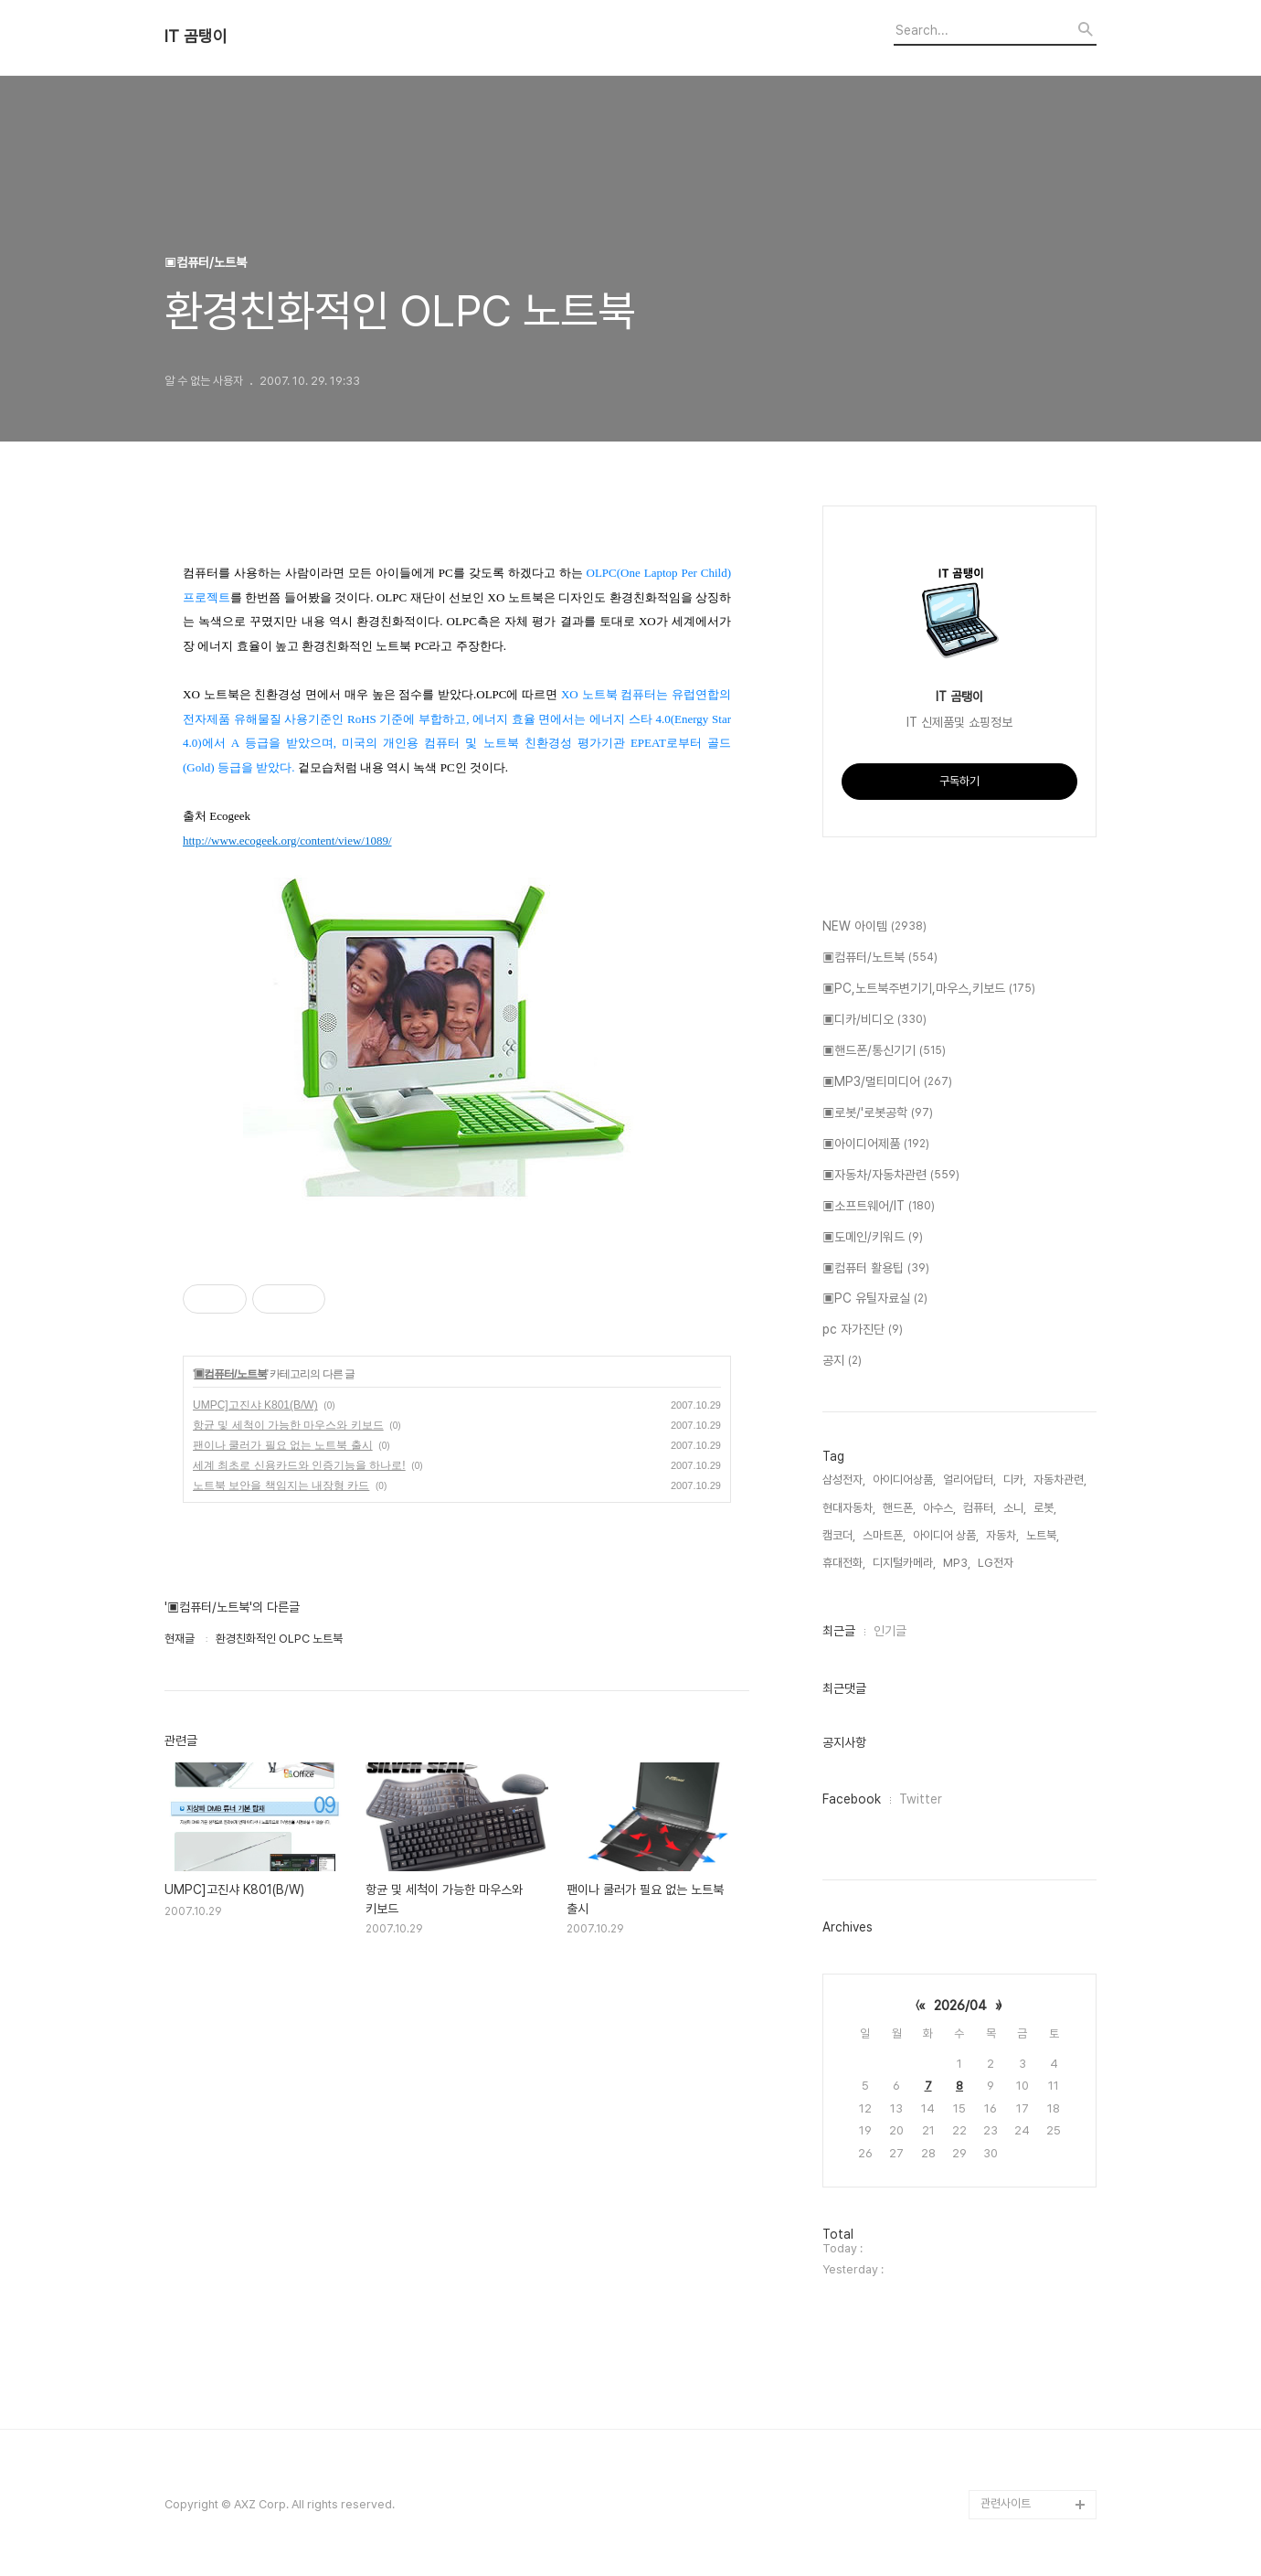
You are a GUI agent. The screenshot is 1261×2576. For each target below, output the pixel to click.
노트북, (1042, 1535)
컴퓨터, (979, 1508)
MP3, (956, 1563)
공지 (842, 1361)
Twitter (920, 1799)
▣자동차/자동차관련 (890, 1175)
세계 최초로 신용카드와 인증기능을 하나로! (299, 1465)
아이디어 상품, (946, 1535)
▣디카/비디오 (874, 1020)
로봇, (1044, 1508)
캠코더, (838, 1535)
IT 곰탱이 (196, 36)
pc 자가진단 (862, 1330)
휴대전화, (843, 1563)
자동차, (1002, 1535)
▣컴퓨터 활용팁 (875, 1269)
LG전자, (997, 1563)
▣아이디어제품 (875, 1144)
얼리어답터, (969, 1479)
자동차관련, (1059, 1479)
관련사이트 (1005, 2503)
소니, (1014, 1508)
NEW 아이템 (874, 927)
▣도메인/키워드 (872, 1238)
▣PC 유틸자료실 (874, 1299)
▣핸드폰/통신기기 (884, 1051)
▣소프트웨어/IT (878, 1207)
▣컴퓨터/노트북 (230, 1374)
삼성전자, (843, 1479)
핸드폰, (899, 1508)
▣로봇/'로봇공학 (877, 1113)
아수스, (939, 1508)
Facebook (851, 1799)
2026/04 (960, 2005)
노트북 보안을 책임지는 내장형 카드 (281, 1485)
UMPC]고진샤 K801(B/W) (255, 1405)
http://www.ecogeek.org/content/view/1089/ (287, 840)
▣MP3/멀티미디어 (887, 1082)
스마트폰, (884, 1535)
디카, (1014, 1479)
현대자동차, (848, 1508)
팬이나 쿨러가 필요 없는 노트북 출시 (283, 1445)
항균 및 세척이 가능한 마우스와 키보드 (288, 1425)
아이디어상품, (904, 1479)
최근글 (838, 1630)
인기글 (890, 1630)
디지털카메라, (904, 1563)
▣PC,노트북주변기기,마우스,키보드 (928, 989)
